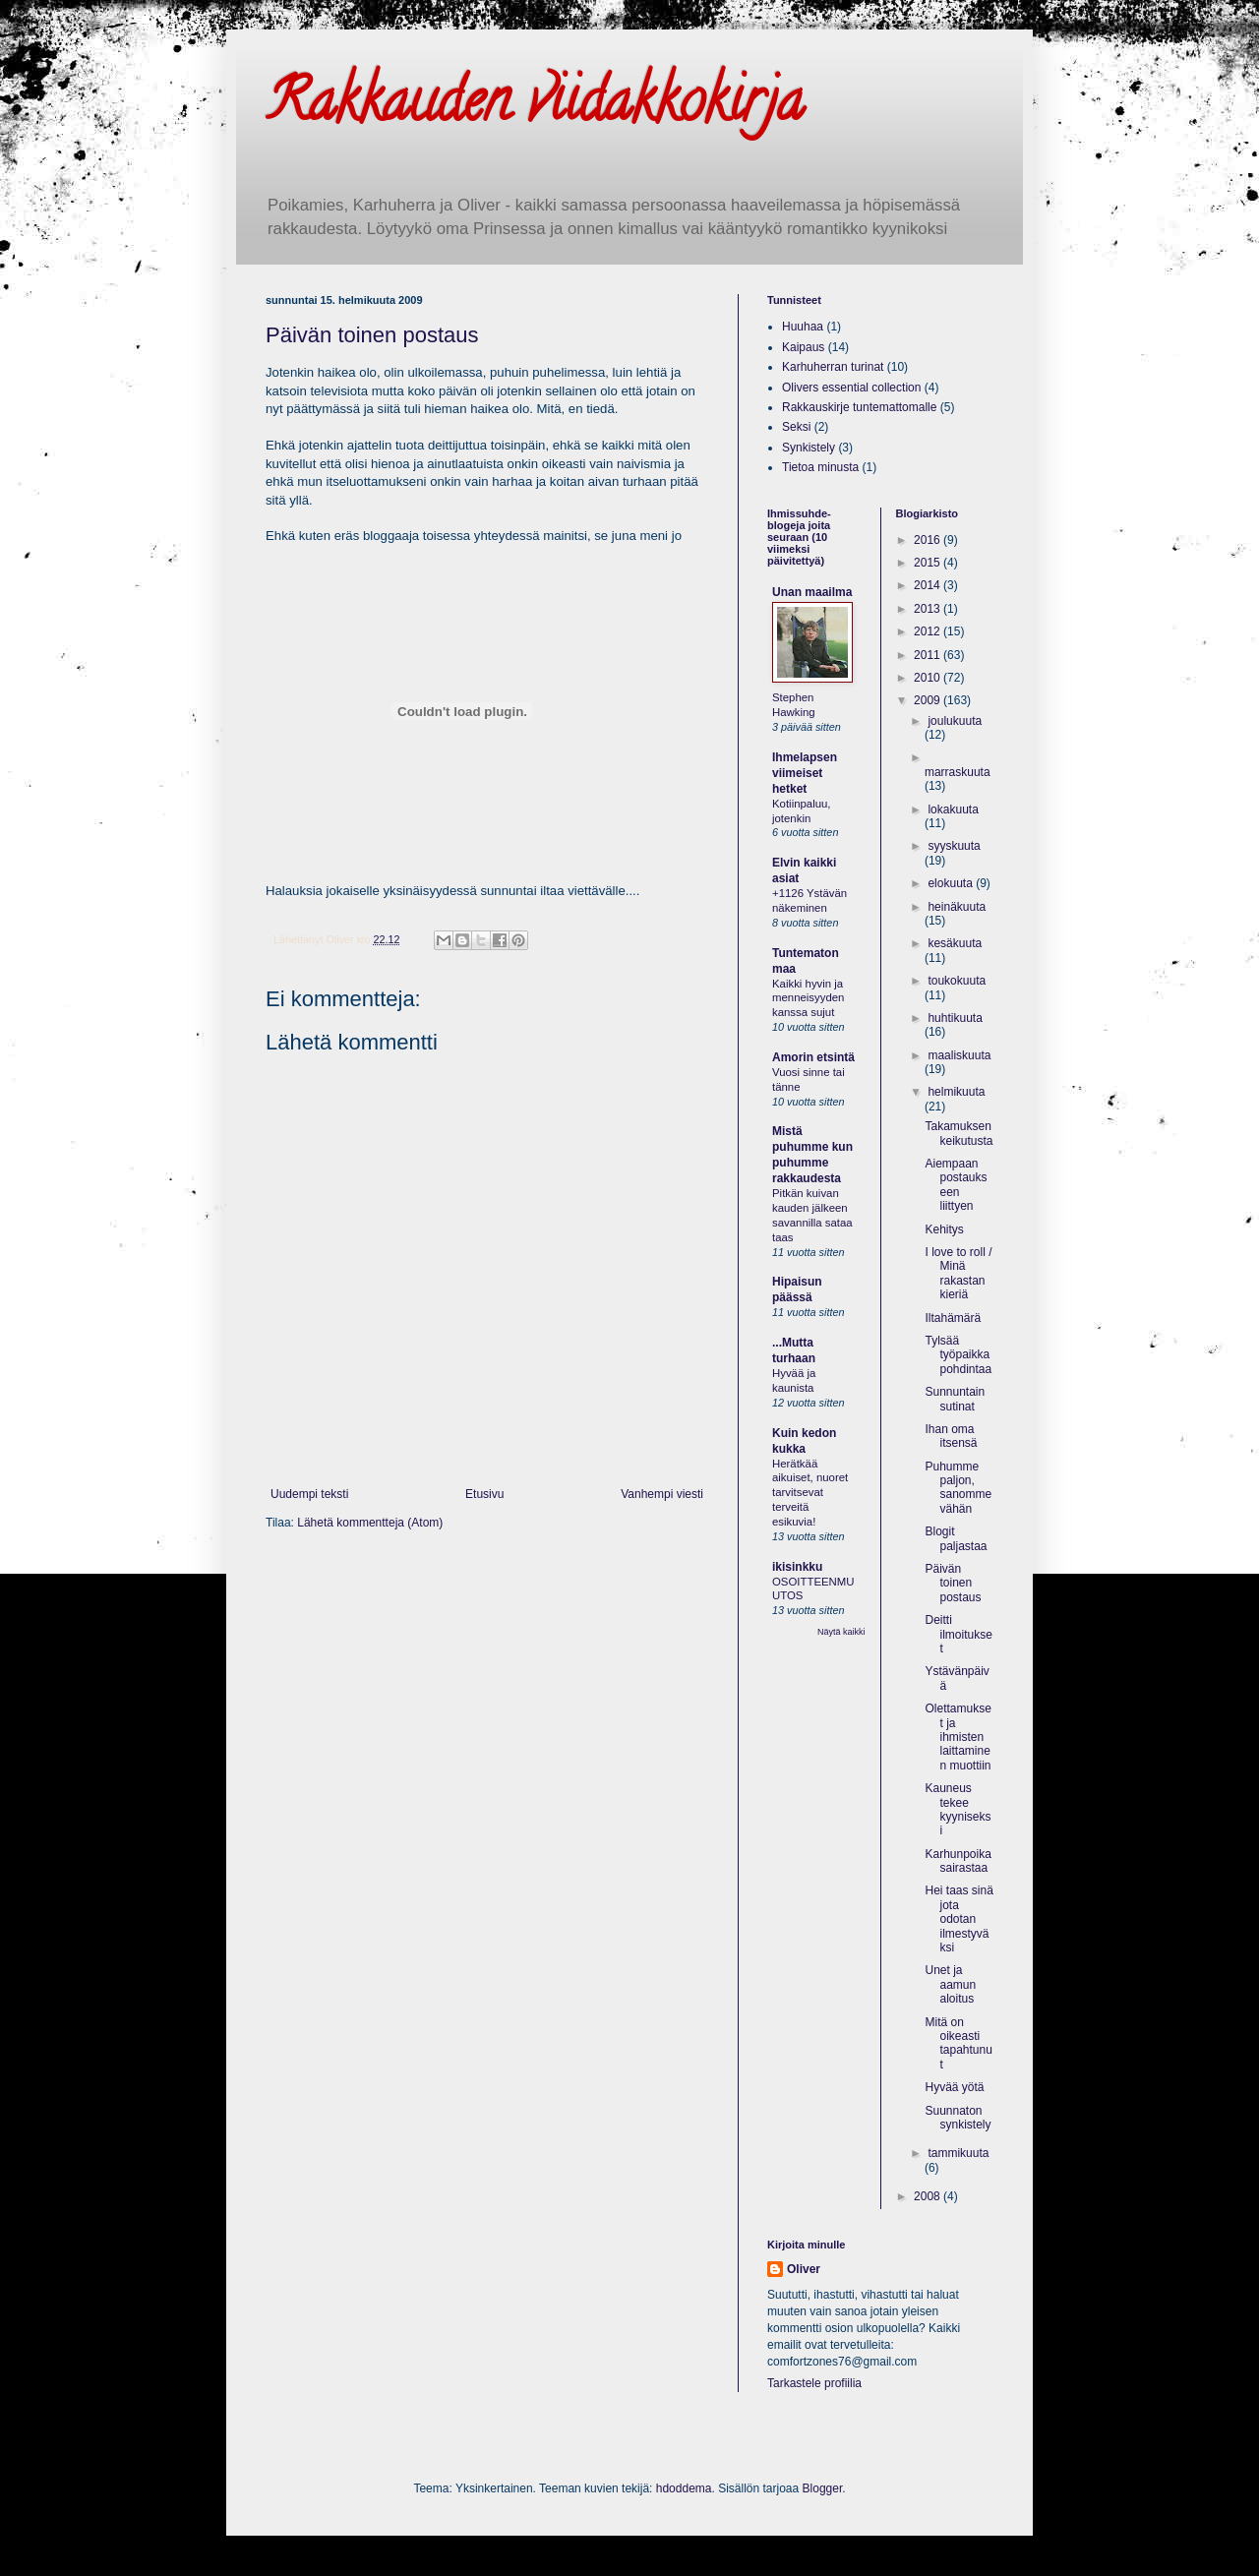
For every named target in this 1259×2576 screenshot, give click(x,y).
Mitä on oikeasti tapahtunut (958, 2043)
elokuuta (952, 883)
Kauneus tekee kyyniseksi (957, 1809)
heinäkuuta (957, 907)
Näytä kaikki (841, 1632)
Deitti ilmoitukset (958, 1634)
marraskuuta (957, 772)
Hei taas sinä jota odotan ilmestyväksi (958, 1919)
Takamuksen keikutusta (958, 1133)
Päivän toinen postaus (372, 335)
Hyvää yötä (954, 2087)
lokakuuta (953, 809)
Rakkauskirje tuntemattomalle (859, 407)
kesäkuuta (955, 943)
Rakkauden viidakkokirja (535, 107)
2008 (928, 2196)
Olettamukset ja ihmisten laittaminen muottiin (957, 1737)
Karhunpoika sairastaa (957, 1861)
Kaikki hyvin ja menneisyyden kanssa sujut (808, 998)
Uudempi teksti (309, 1494)
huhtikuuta (955, 1018)
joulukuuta (955, 721)
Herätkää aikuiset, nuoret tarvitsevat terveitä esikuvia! (810, 1493)
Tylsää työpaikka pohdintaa (958, 1355)
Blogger (823, 2488)
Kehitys (944, 1229)
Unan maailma (812, 592)
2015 (928, 562)
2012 (928, 631)
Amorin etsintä (813, 1057)
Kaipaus (803, 347)
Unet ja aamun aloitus (950, 1984)
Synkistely (808, 447)
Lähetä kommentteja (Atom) (370, 1522)
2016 (928, 540)
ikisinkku (797, 1567)
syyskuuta (954, 846)
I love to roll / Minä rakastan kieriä (958, 1273)
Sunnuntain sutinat (955, 1398)
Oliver (803, 2269)
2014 (928, 585)
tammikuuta (958, 2153)
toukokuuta (957, 981)
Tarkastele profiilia (814, 2383)
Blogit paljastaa (956, 1538)
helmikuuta (956, 1092)
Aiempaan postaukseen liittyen (956, 1185)
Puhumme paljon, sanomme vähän (958, 1488)
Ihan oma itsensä (951, 1436)
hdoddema (684, 2488)
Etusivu (484, 1494)
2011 (928, 655)
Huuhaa (802, 326)
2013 (928, 609)
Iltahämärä (953, 1318)
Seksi (796, 427)
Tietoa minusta (820, 467)
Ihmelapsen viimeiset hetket (804, 773)
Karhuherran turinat (832, 367)
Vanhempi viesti (662, 1494)
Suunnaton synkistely (957, 2117)
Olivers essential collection (851, 387)
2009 (928, 700)
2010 (928, 678)
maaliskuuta (959, 1055)
